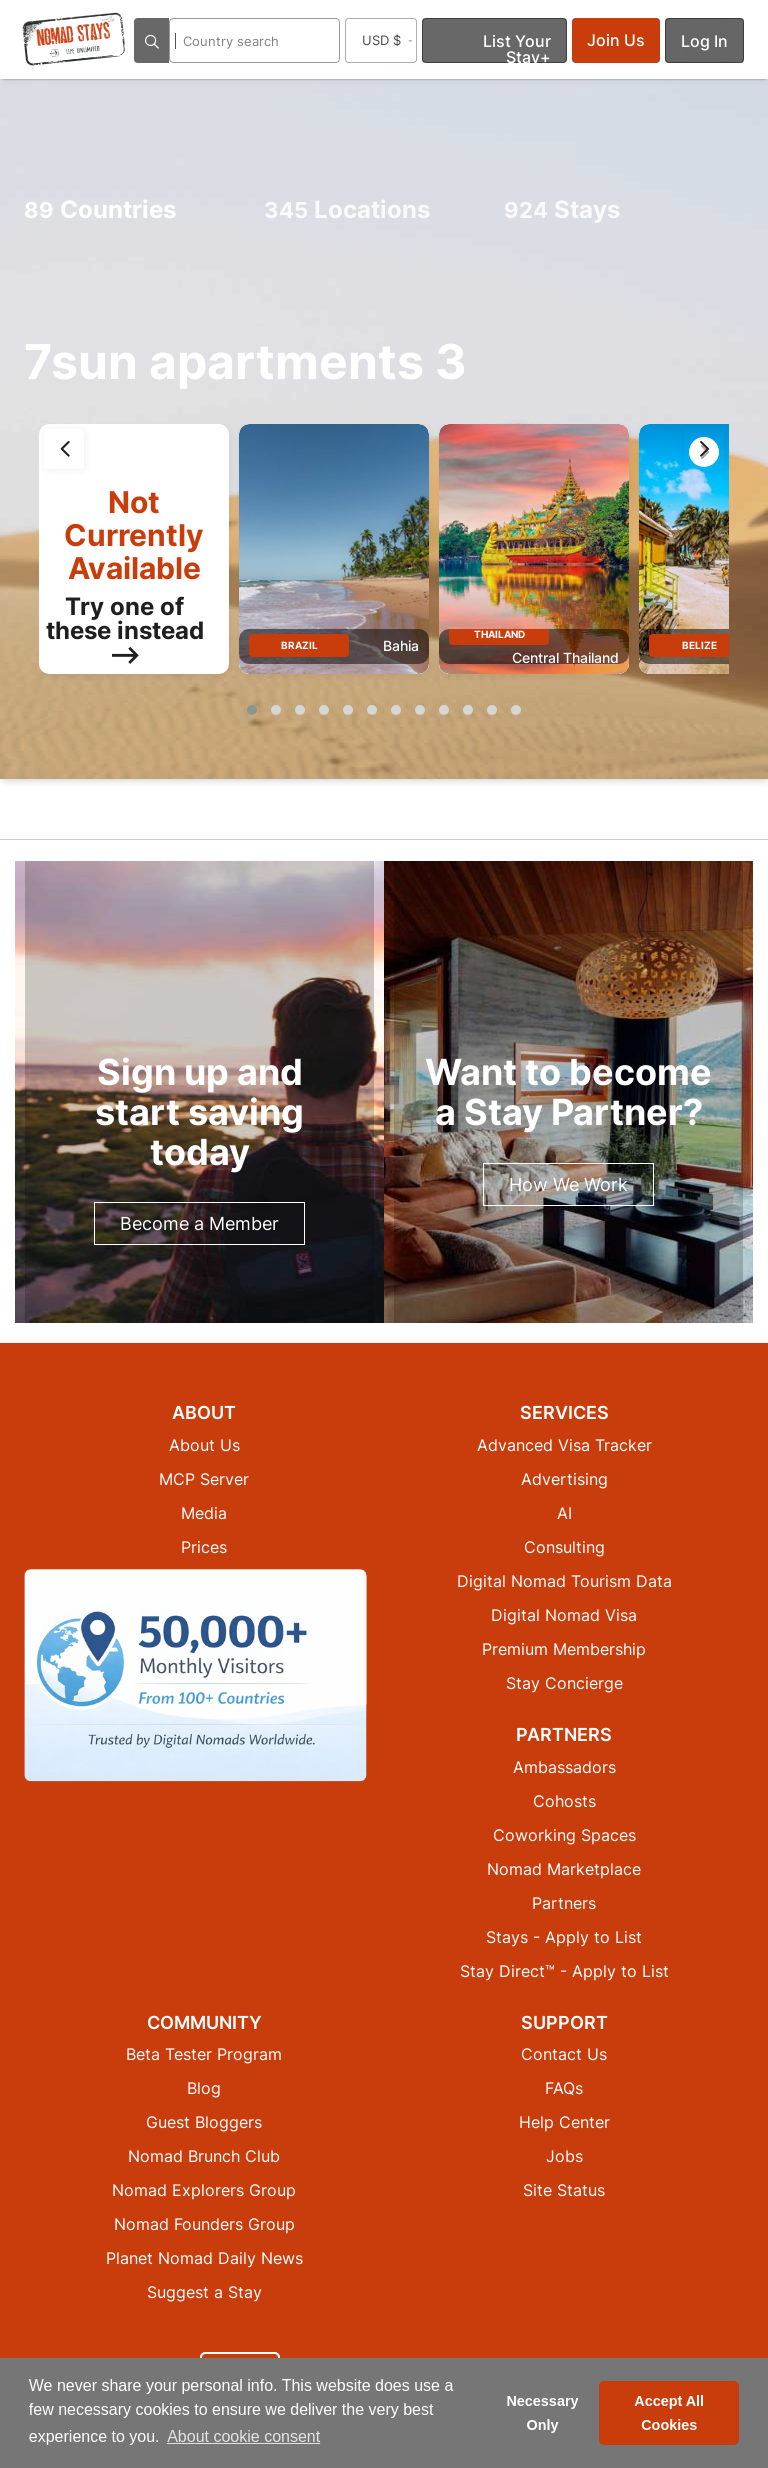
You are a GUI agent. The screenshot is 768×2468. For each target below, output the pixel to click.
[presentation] (64, 449)
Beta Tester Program (204, 2054)
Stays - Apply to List (564, 1937)
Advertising (564, 1479)
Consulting (564, 1547)
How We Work (568, 1184)
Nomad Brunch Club (204, 2156)
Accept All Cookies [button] (669, 2413)
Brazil (299, 645)
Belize (699, 645)
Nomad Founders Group (204, 2224)
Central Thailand (565, 657)
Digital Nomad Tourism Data (564, 1581)
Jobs (564, 2156)
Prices (204, 1547)
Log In (704, 41)
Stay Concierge (564, 1683)
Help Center (564, 2122)
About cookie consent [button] (243, 2436)
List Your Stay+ (517, 47)
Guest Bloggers (204, 2122)
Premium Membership (564, 1649)
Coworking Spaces (564, 1835)
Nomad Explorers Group (204, 2190)
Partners (564, 1903)
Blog (204, 2088)
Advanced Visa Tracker (564, 1445)
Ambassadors (564, 1767)
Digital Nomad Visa (564, 1615)
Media (204, 1513)
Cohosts (564, 1801)
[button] (252, 710)
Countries (100, 209)
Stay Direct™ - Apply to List (564, 1971)
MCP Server (204, 1479)
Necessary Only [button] (542, 2413)
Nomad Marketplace (564, 1869)
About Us (204, 1445)
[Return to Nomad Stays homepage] (74, 39)
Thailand (499, 634)
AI (564, 1513)
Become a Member (199, 1223)
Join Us (616, 40)
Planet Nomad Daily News (204, 2258)
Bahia (401, 645)
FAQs (564, 2088)
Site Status (564, 2190)
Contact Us (564, 2054)
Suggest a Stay (204, 2292)
